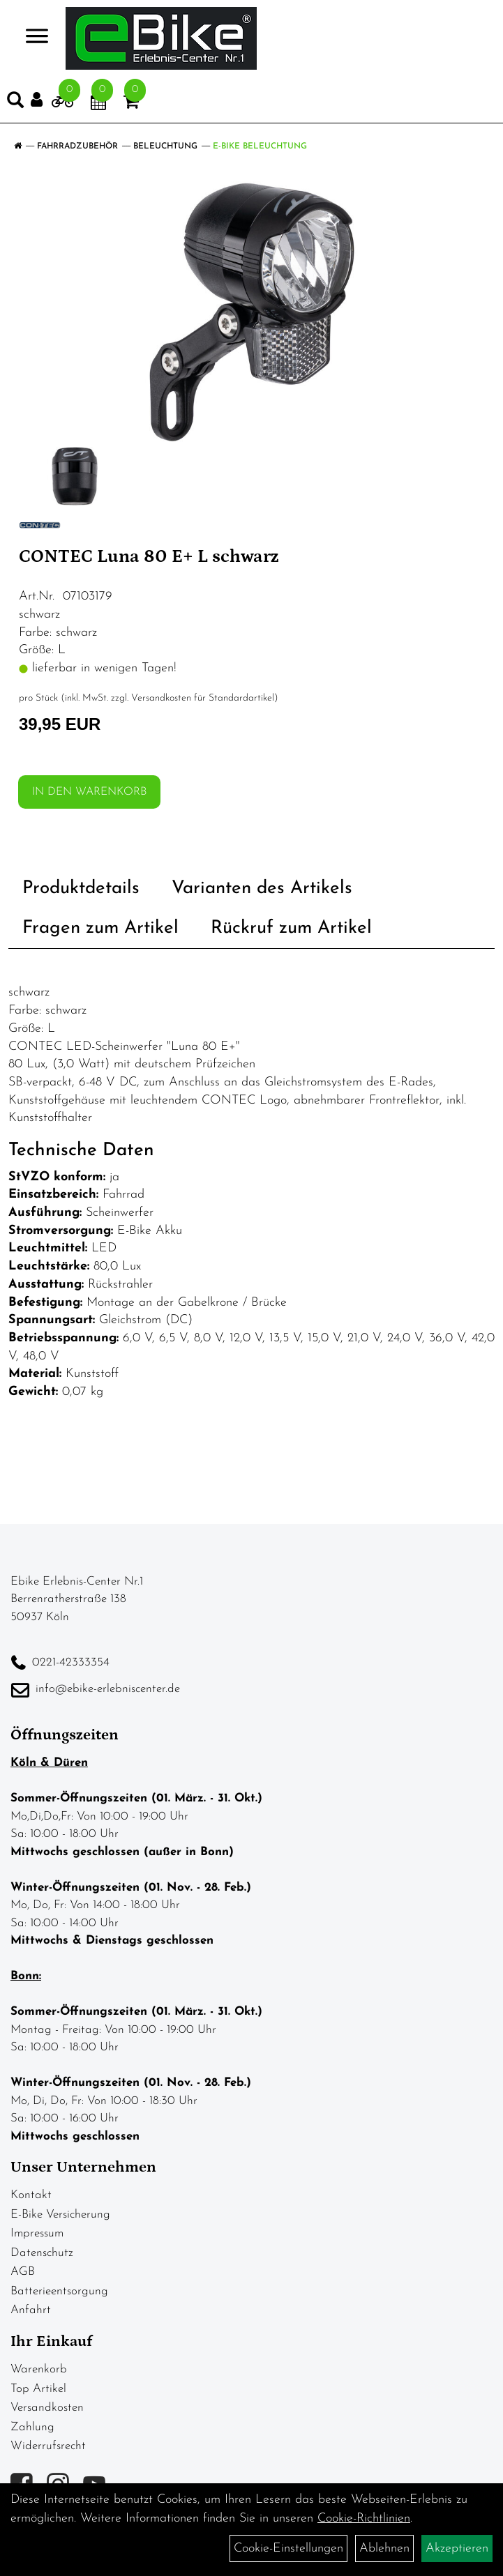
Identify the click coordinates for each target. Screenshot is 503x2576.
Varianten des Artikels (262, 888)
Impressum (36, 2233)
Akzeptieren (457, 2548)
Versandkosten (47, 2408)
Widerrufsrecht (48, 2446)
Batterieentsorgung (59, 2291)
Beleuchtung (165, 146)
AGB (22, 2272)
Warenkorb (38, 2369)
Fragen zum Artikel (100, 928)
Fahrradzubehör (77, 146)
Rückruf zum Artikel (291, 928)
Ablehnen (384, 2548)
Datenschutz (41, 2253)
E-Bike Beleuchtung (260, 146)
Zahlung (32, 2427)
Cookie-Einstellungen (288, 2548)
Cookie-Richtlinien (363, 2518)
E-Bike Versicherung (60, 2214)
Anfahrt (30, 2310)
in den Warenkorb (89, 792)
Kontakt (31, 2195)
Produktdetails (81, 888)
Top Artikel (38, 2389)
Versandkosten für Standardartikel (202, 698)
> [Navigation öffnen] (31, 37)
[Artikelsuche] (15, 103)
